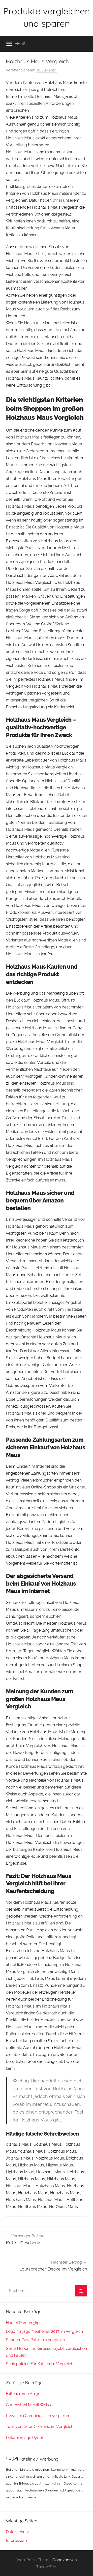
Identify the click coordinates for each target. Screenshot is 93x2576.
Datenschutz (17, 2532)
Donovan (60, 2559)
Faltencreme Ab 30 (23, 2393)
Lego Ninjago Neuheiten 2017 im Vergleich (44, 2331)
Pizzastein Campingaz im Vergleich (37, 2415)
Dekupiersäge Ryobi (24, 2437)
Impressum (16, 2540)
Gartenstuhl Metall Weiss (28, 2404)
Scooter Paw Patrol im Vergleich (35, 2339)
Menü (15, 43)
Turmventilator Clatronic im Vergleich (39, 2426)
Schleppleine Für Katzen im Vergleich (39, 2363)
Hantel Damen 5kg (23, 2322)
